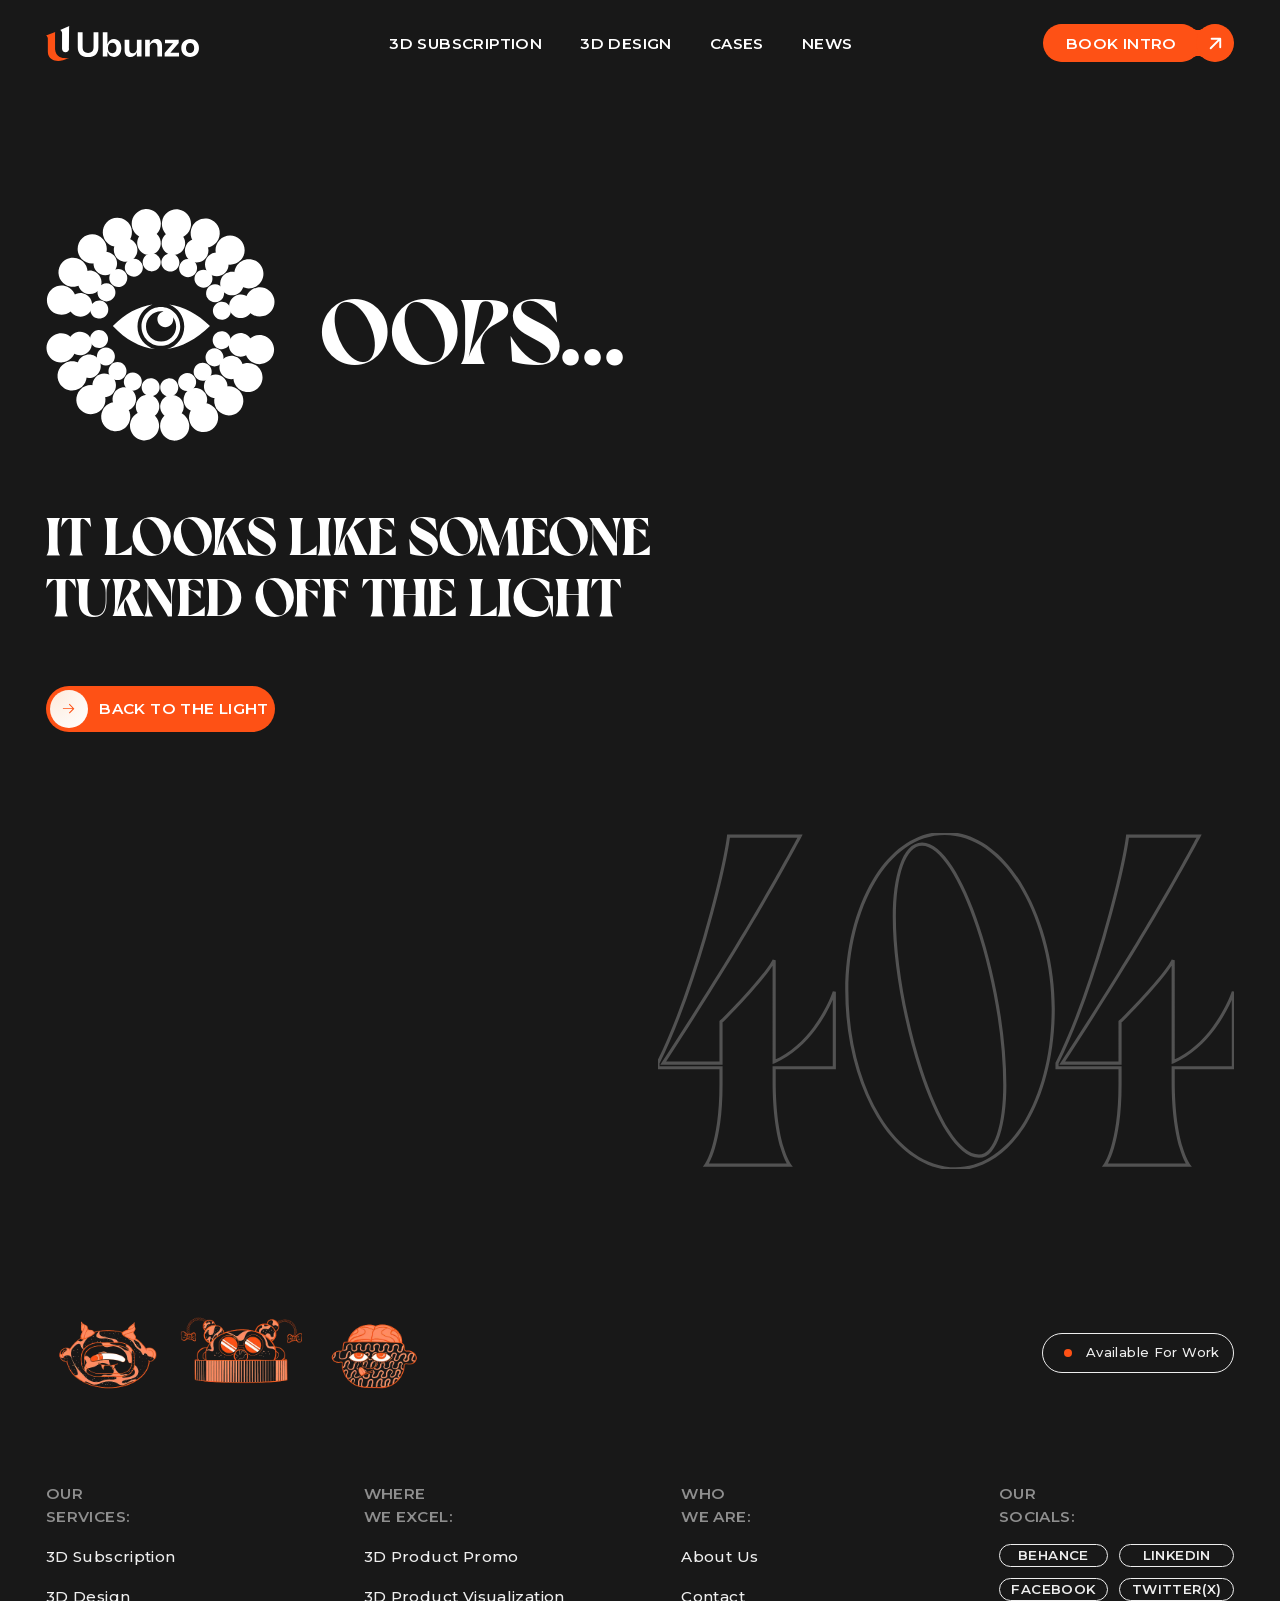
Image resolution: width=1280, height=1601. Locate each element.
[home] (122, 43)
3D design (625, 43)
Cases (737, 43)
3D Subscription (465, 43)
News (827, 43)
